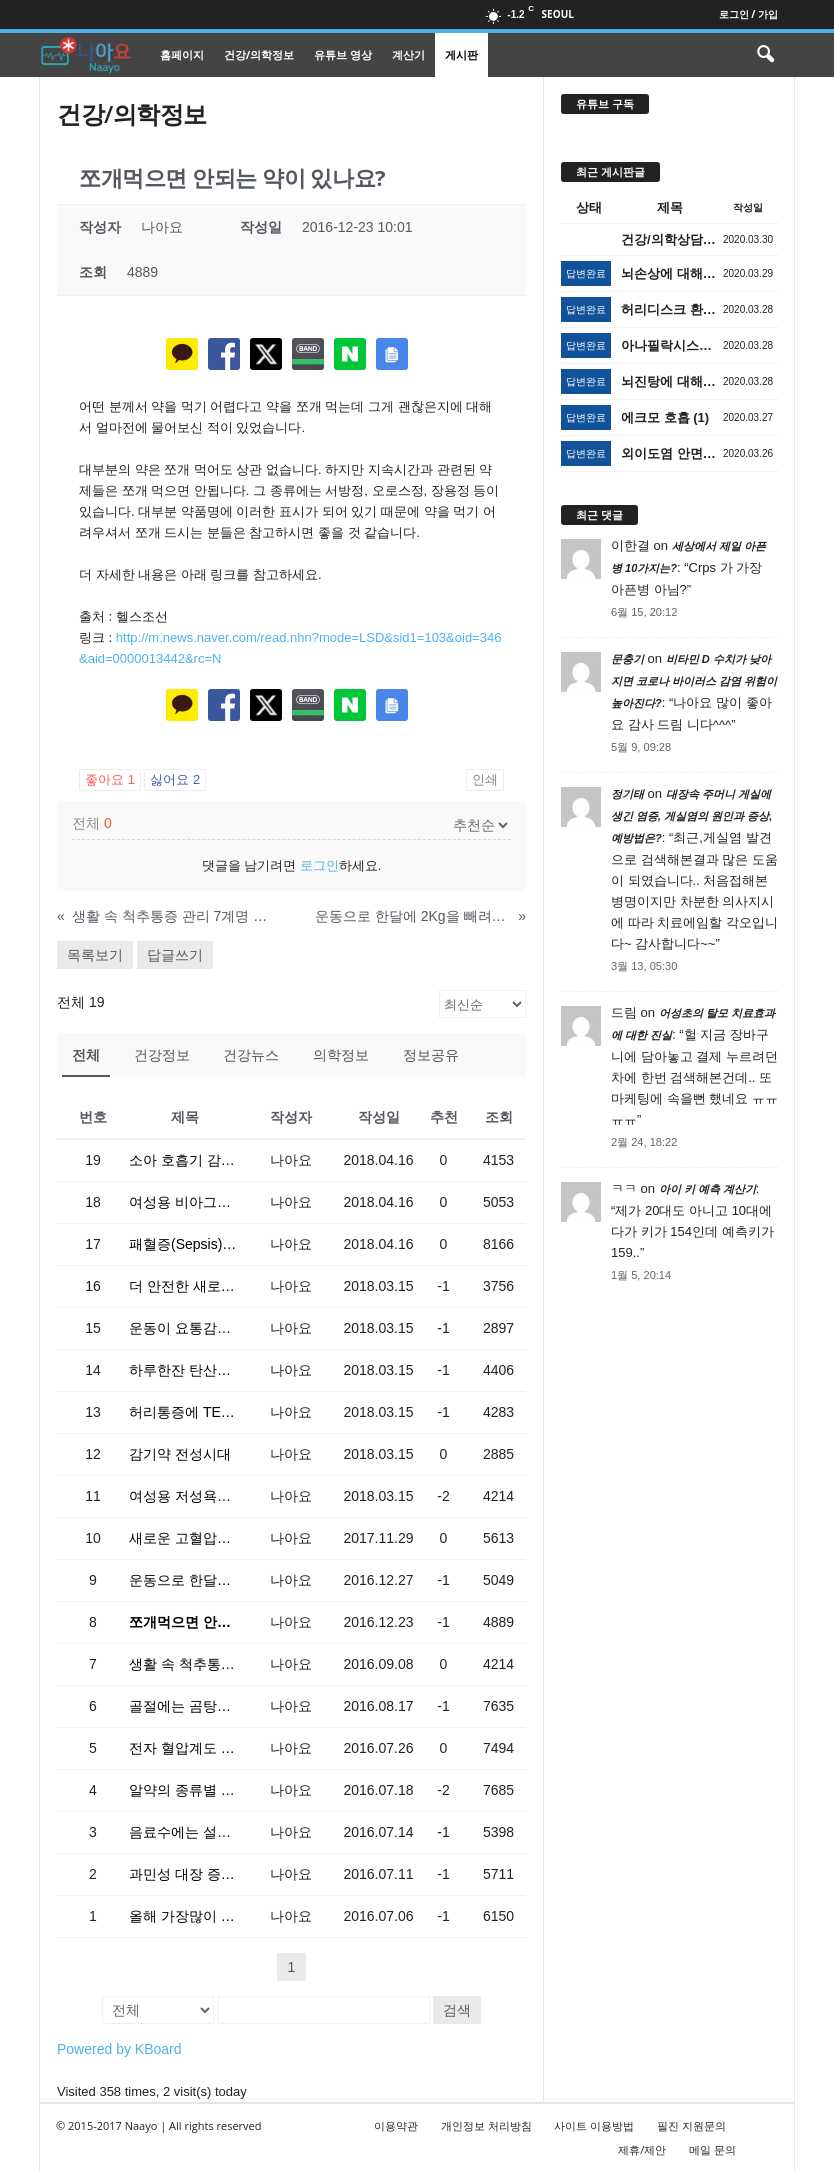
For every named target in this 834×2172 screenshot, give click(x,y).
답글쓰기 (175, 955)
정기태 (627, 794)
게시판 (461, 54)
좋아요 (110, 779)
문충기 (627, 659)
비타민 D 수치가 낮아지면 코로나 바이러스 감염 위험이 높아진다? (694, 681)
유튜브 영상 (343, 54)
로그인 (319, 865)
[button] (765, 55)
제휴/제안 (642, 2149)
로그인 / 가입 (748, 14)
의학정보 (341, 1055)
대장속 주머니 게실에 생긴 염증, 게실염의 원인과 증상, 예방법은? (691, 816)
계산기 (408, 54)
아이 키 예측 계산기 (707, 1189)
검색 (457, 2010)
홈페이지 (182, 54)
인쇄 (485, 779)
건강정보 (162, 1055)
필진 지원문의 (691, 2125)
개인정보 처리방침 (486, 2125)
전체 (86, 1055)
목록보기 (95, 955)
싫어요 (175, 779)
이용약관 (396, 2125)
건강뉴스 (251, 1055)
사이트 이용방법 (594, 2125)
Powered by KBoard (119, 2049)
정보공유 (431, 1055)
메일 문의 (712, 2149)
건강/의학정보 (259, 54)
